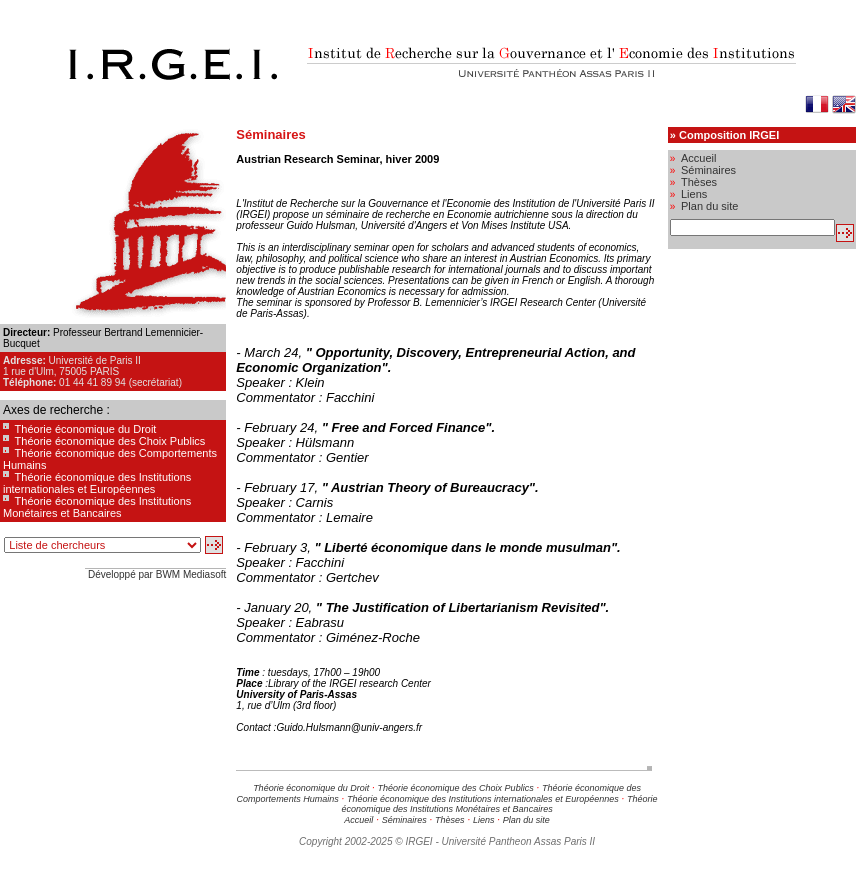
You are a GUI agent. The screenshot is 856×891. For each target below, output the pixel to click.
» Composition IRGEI (724, 135)
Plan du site (526, 820)
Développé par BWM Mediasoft (157, 574)
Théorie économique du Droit (86, 429)
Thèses (450, 820)
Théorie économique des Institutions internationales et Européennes (97, 483)
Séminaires (404, 820)
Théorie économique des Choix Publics (110, 441)
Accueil (358, 820)
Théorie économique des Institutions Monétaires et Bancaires (97, 507)
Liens (484, 820)
